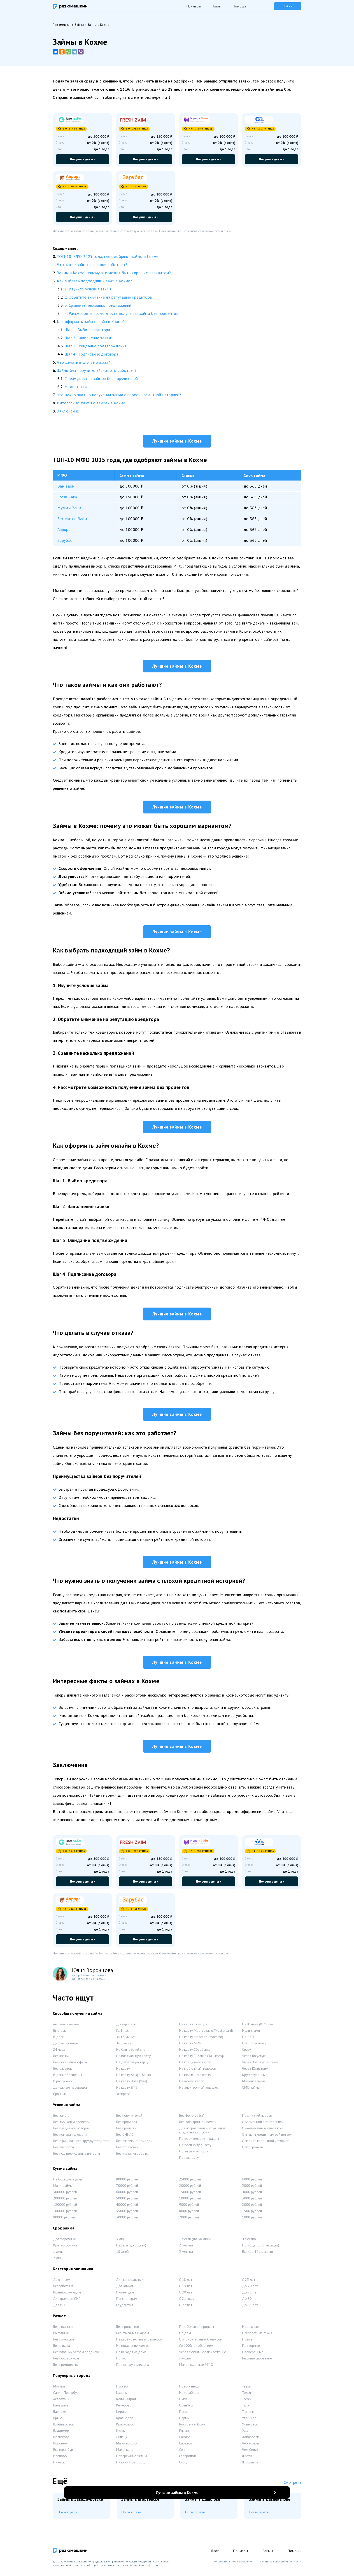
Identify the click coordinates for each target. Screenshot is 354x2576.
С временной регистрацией (263, 2125)
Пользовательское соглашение (232, 2561)
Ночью (121, 2361)
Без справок (62, 2071)
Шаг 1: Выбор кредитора (87, 329)
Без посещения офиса (70, 2065)
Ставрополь (188, 2459)
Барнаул (59, 2415)
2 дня (57, 2261)
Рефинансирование (257, 2361)
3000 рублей (252, 2201)
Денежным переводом (70, 2090)
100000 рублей (65, 2214)
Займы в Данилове (202, 2502)
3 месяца (186, 2255)
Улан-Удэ (249, 2421)
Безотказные (63, 2330)
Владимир (61, 2434)
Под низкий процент (258, 2118)
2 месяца (186, 2248)
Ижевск (59, 2465)
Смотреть (292, 2485)
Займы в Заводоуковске (80, 2502)
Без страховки (127, 2150)
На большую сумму (67, 2182)
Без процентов (127, 2330)
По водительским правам (199, 2142)
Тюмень (248, 2415)
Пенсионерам (126, 2302)
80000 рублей (127, 2182)
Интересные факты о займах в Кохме (91, 402)
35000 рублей (127, 2214)
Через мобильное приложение (202, 2355)
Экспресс (123, 2097)
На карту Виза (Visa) (131, 2084)
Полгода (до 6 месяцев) (260, 2248)
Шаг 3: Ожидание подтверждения (96, 346)
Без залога (61, 2118)
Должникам (125, 2289)
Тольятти (249, 2396)
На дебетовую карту (132, 2065)
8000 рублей (189, 2214)
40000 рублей (127, 2208)
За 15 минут (125, 2040)
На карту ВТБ (126, 2090)
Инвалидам (125, 2295)
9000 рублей (189, 2208)
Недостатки (76, 386)
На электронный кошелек (199, 2090)
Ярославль (250, 2465)
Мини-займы (62, 2189)
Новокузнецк (189, 2389)
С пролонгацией (254, 2046)
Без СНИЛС (125, 2137)
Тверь (246, 2389)
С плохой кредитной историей (265, 2144)
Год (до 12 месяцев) (257, 2255)
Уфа (245, 2434)
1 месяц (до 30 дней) (195, 2242)
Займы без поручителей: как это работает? (97, 370)
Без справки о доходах (134, 2144)
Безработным (63, 2289)
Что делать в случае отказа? (83, 362)
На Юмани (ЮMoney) (258, 2027)
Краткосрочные (65, 2248)
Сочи (182, 2453)
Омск (183, 2402)
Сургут (184, 2465)
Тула (245, 2408)
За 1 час (122, 2034)
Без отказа (61, 2349)
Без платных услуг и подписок (76, 2355)
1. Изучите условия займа (88, 289)
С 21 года (186, 2302)
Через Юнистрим (255, 2071)
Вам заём (66, 486)
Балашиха (60, 2408)
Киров (121, 2415)
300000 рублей (65, 2195)
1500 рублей (252, 2214)
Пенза (184, 2415)
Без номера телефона (70, 2137)
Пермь (184, 2421)
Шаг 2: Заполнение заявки (88, 337)
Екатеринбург (63, 2453)
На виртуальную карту (133, 2059)
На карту (123, 2071)
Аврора (63, 529)
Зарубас (64, 540)
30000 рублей (127, 2220)
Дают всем (61, 2283)
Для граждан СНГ (66, 2302)
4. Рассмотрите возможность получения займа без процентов (121, 313)
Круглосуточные (254, 2078)
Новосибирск (189, 2396)
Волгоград (61, 2440)
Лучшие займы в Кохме (177, 441)
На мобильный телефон (197, 2071)
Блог (216, 6)
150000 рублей (65, 2208)
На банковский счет (131, 2052)
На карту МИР (190, 2046)
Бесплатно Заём (72, 518)
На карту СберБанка (194, 2052)
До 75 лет (250, 2295)
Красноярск (125, 2427)
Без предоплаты (66, 2368)
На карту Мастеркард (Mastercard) (206, 2034)
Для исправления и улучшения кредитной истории (202, 2133)
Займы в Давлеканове (270, 2502)
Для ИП (59, 2308)
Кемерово (124, 2408)
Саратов (185, 2446)
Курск (120, 2434)
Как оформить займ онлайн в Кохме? (91, 321)
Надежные (250, 2330)
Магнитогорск (126, 2446)
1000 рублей (252, 2220)
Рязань (184, 2434)
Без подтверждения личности (76, 2156)
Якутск (247, 2459)
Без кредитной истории (71, 2131)
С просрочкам (252, 2150)
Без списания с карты (132, 2336)
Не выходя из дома (131, 2355)
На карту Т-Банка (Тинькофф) (202, 2059)
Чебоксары (250, 2446)
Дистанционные (65, 2046)
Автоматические (66, 2027)
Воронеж (60, 2446)
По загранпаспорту (194, 2154)
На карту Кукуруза (193, 2027)
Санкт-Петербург (66, 2396)
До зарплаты (126, 2027)
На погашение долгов (133, 2349)
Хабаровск (250, 2440)
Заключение (68, 411)
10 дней (122, 2255)
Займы (268, 2550)
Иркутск (122, 2389)
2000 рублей (252, 2208)
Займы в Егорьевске (140, 2502)
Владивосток (63, 2427)
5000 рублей (252, 2189)
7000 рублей (189, 2220)
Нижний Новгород (130, 2465)
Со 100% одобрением (196, 2349)
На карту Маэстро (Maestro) (201, 2040)
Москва (59, 2389)
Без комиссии (63, 2342)
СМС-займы (251, 2090)
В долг (58, 2040)
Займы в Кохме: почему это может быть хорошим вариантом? (114, 272)
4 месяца (249, 2242)
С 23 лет (248, 2283)
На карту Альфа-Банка (133, 2078)
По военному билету (195, 2148)
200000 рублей (65, 2201)
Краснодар (124, 2421)
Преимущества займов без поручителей (101, 378)
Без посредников (66, 2361)
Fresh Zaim (67, 497)
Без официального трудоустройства (81, 2144)
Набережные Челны (131, 2459)
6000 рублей (252, 2182)
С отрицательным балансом (200, 2342)
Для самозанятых (129, 2283)
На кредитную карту (195, 2065)
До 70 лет (250, 2289)
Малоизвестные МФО (196, 2368)
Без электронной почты (197, 2125)
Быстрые (60, 2034)
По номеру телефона (132, 2368)
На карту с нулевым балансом (139, 2342)
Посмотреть (67, 2515)
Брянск (58, 2421)
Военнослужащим (67, 2295)
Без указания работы (132, 2156)
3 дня (120, 2242)
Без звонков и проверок (71, 2125)
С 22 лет (185, 2308)
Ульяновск (250, 2427)
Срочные (60, 2097)
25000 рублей (190, 2182)
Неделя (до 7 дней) (131, 2248)
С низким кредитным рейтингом (266, 2137)
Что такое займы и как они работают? (92, 264)
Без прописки (126, 2131)
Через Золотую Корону (260, 2065)
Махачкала (124, 2453)
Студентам (124, 2308)
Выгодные (61, 2336)
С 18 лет (185, 2283)
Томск (246, 2402)
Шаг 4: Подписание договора (91, 354)
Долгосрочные (64, 2242)
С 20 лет (185, 2295)
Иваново (60, 2459)
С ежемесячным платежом (262, 2131)
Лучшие (185, 2361)
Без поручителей (129, 2118)
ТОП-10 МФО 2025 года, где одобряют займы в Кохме (107, 256)
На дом (185, 2336)
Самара (185, 2440)
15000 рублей (190, 2195)
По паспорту (189, 2161)
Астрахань (61, 2402)
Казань (121, 2396)
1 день (58, 2255)
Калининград (126, 2402)
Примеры (193, 6)
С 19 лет (185, 2289)
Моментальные (254, 2084)
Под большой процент (196, 2330)
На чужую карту (191, 2084)
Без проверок (126, 2125)
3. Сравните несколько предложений (98, 305)
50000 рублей (127, 2201)
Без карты (61, 2059)
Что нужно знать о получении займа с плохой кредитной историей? (118, 394)
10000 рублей (190, 2201)
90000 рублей (64, 2220)
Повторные (251, 2349)
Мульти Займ (69, 508)
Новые (247, 2342)
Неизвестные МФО (257, 2336)
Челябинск (250, 2453)
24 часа (59, 2052)
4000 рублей (252, 2195)
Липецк (121, 2440)
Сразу (246, 2052)
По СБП (248, 2040)
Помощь (239, 6)
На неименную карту (195, 2078)
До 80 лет (250, 2302)
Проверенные (252, 2355)
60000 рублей (127, 2195)
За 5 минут (124, 2046)
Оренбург (186, 2408)
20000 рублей (190, 2189)
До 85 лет (250, 2308)
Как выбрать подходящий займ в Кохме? (94, 280)
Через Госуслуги (254, 2059)
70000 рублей (127, 2189)
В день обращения (67, 2078)
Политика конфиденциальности (280, 2561)
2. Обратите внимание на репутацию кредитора (108, 297)
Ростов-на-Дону (192, 2427)
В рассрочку (62, 2084)
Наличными (251, 2034)
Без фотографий (192, 2118)
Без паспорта (63, 2150)
